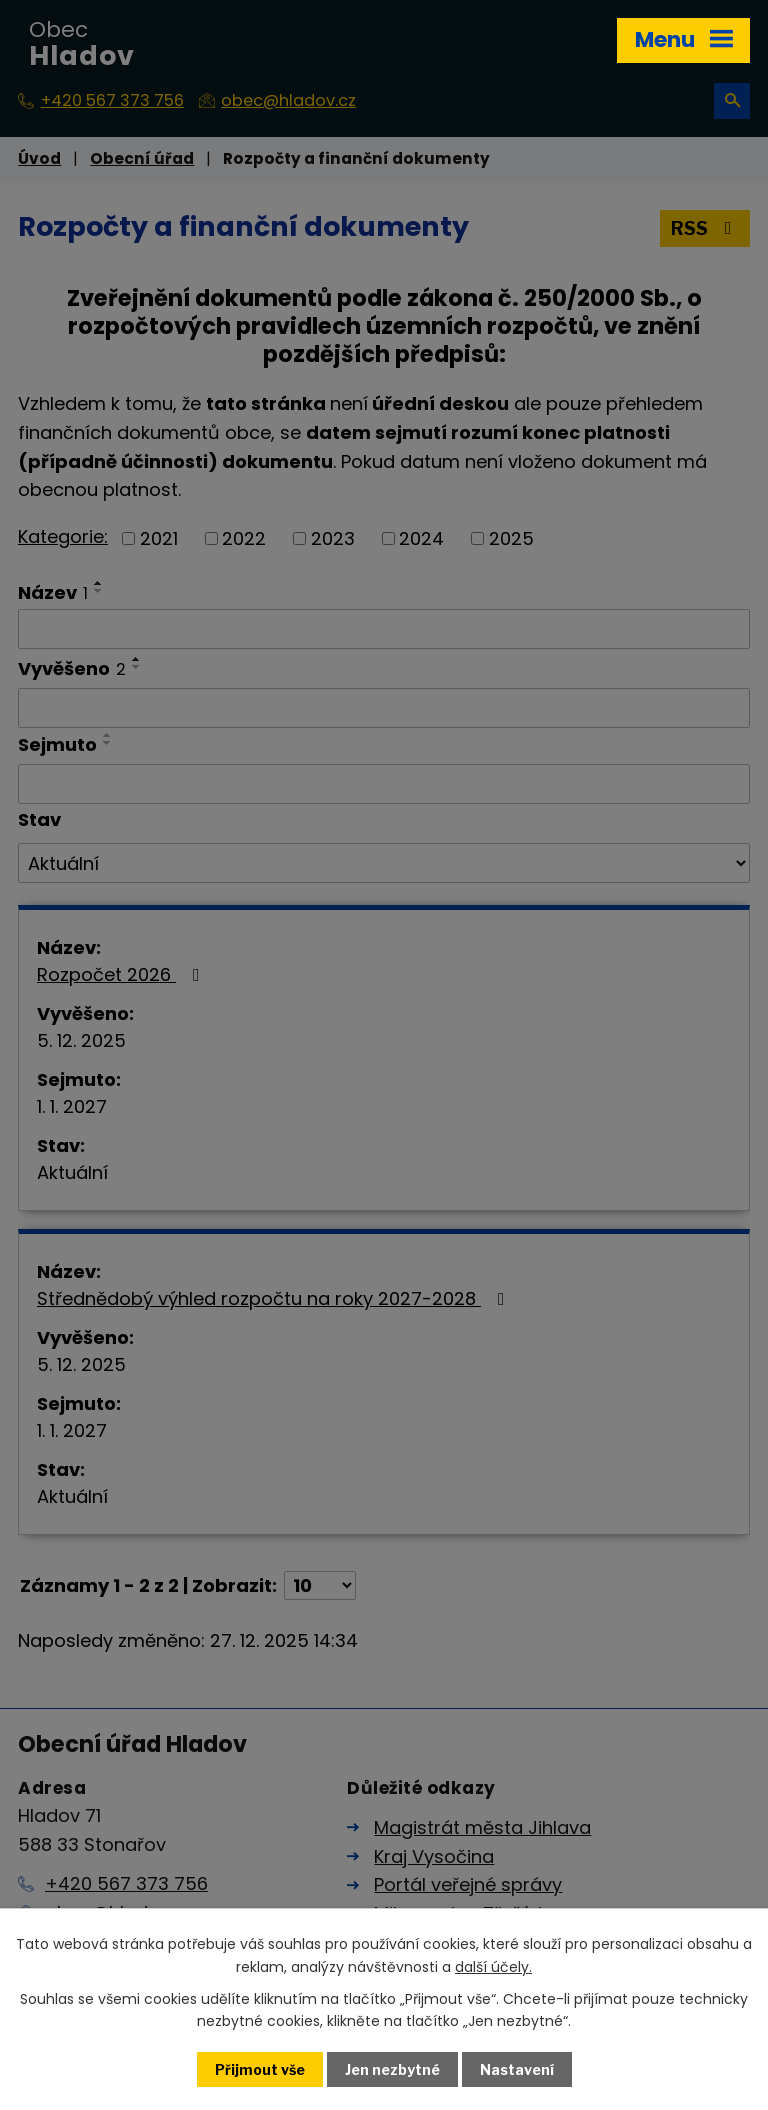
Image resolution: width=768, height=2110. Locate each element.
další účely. (493, 1966)
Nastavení (517, 2069)
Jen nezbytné (392, 2069)
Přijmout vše (260, 2069)
